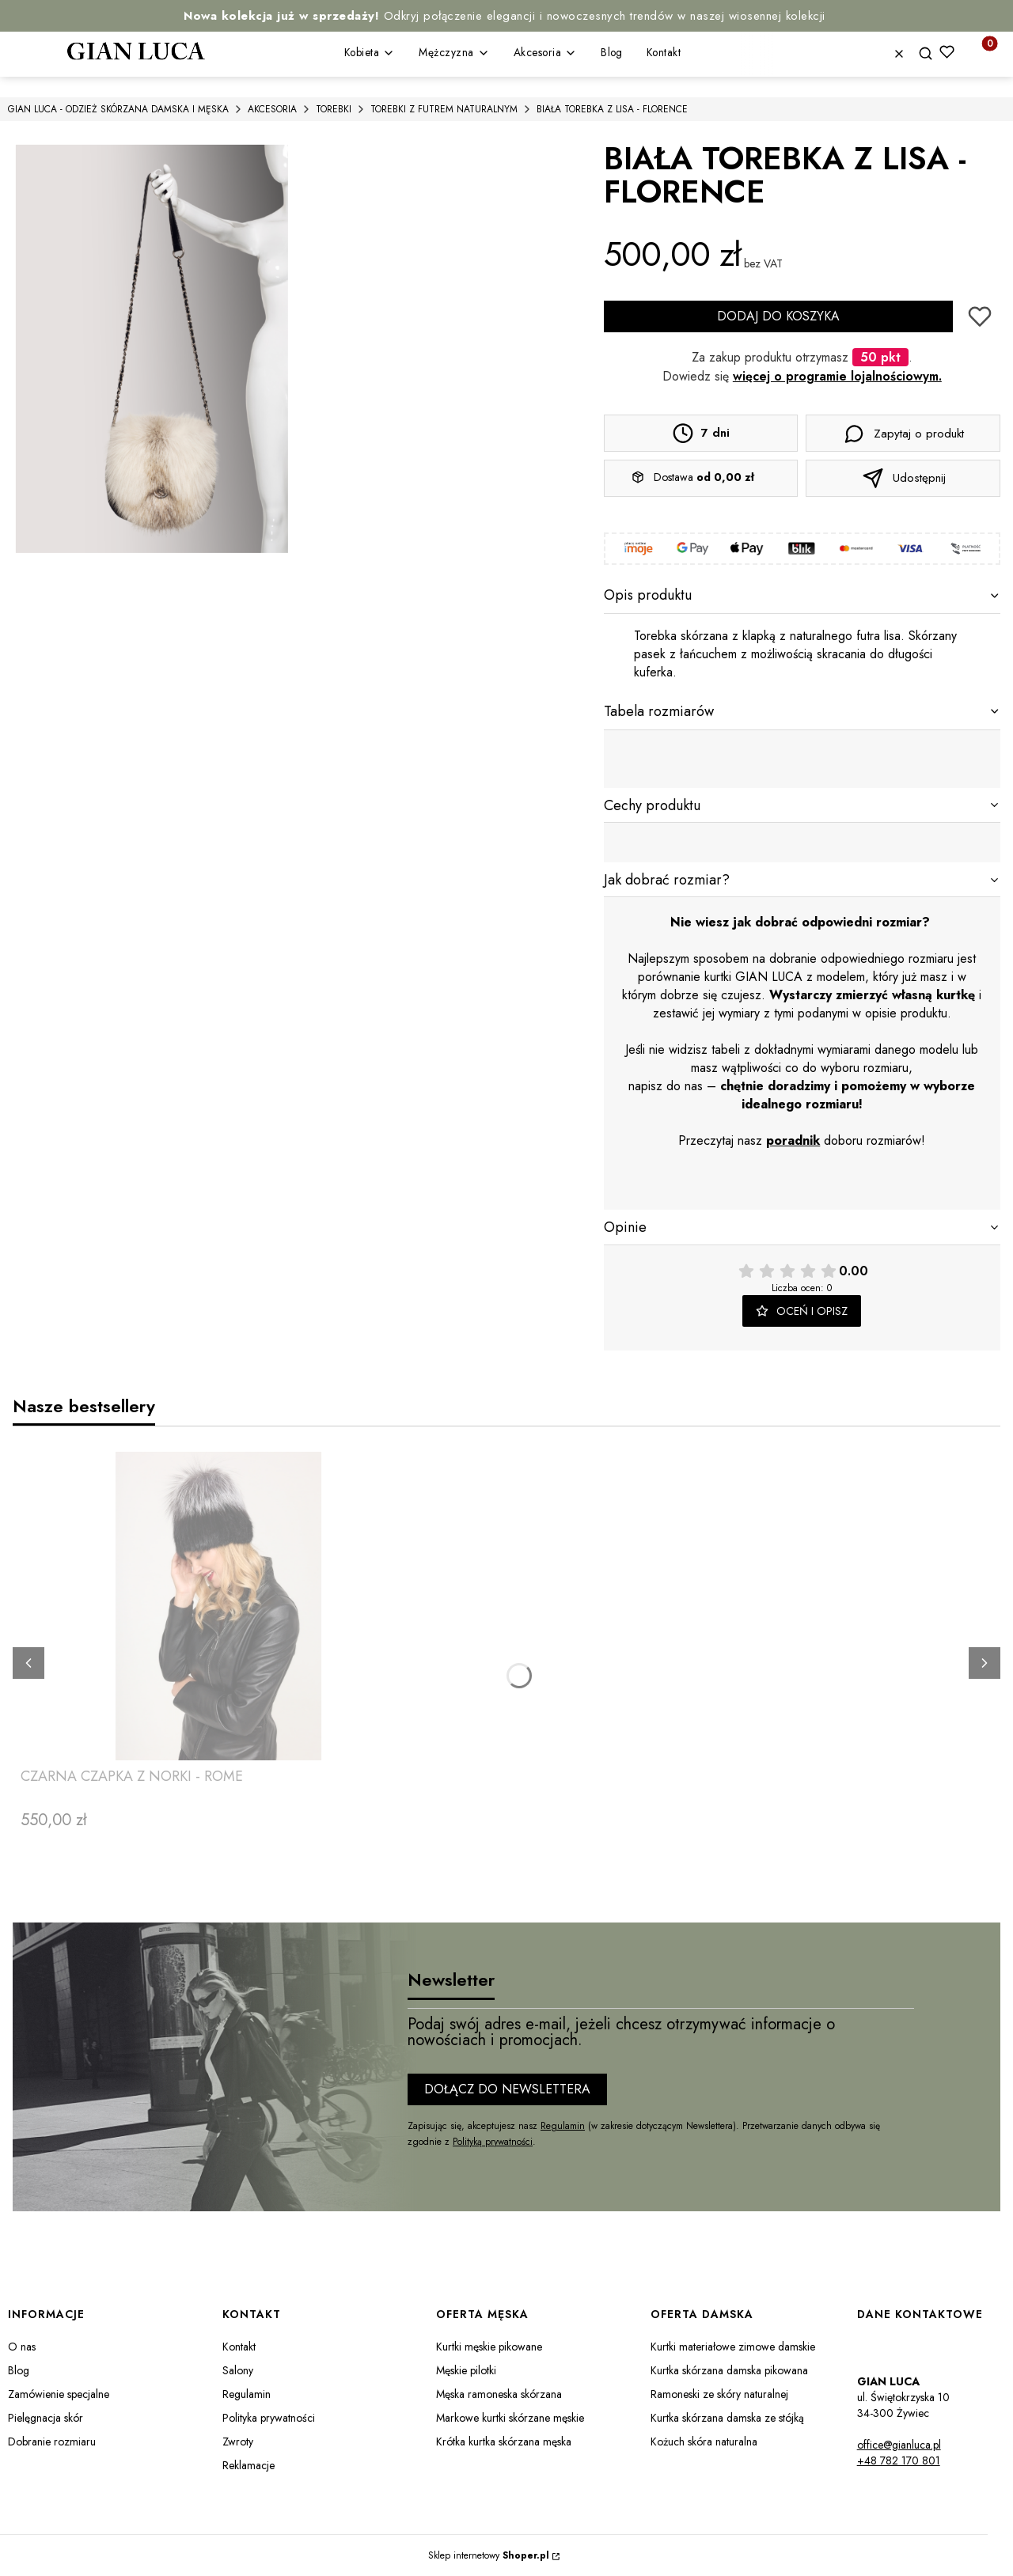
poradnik (793, 1140)
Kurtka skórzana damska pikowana (729, 2370)
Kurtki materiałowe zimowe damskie (733, 2346)
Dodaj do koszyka (778, 316)
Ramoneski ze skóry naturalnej (719, 2394)
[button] (931, 54)
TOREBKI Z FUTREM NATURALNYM (444, 109)
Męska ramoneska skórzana (499, 2394)
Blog (18, 2370)
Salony (237, 2370)
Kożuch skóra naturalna (704, 2441)
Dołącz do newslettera (507, 2089)
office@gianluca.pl (899, 2445)
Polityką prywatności (493, 2142)
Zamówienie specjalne (58, 2394)
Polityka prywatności (268, 2418)
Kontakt (239, 2346)
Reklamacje (248, 2465)
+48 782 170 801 (898, 2460)
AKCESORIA (272, 109)
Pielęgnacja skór (45, 2418)
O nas (22, 2346)
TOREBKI (333, 109)
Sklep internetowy (488, 2555)
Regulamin (563, 2126)
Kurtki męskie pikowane (489, 2346)
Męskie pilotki (466, 2370)
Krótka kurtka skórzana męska (503, 2441)
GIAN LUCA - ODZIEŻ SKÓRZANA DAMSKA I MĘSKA (118, 109)
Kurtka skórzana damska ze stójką (727, 2418)
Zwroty (237, 2441)
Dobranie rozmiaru (52, 2441)
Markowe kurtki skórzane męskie (510, 2418)
